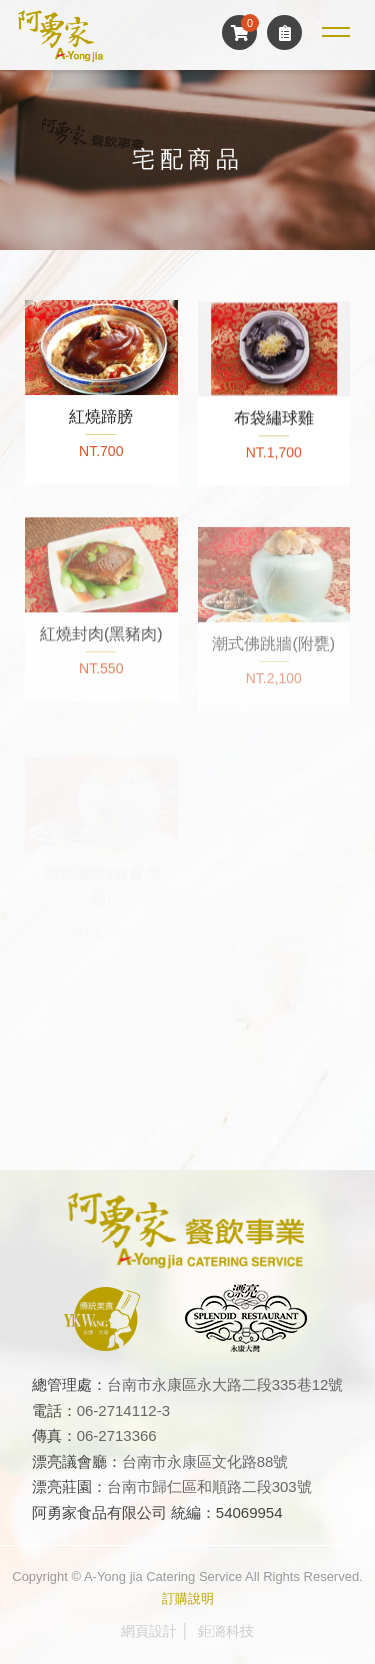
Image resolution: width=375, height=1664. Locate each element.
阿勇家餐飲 (60, 35)
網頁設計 (149, 1631)
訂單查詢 (284, 32)
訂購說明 (188, 1598)
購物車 (239, 32)
